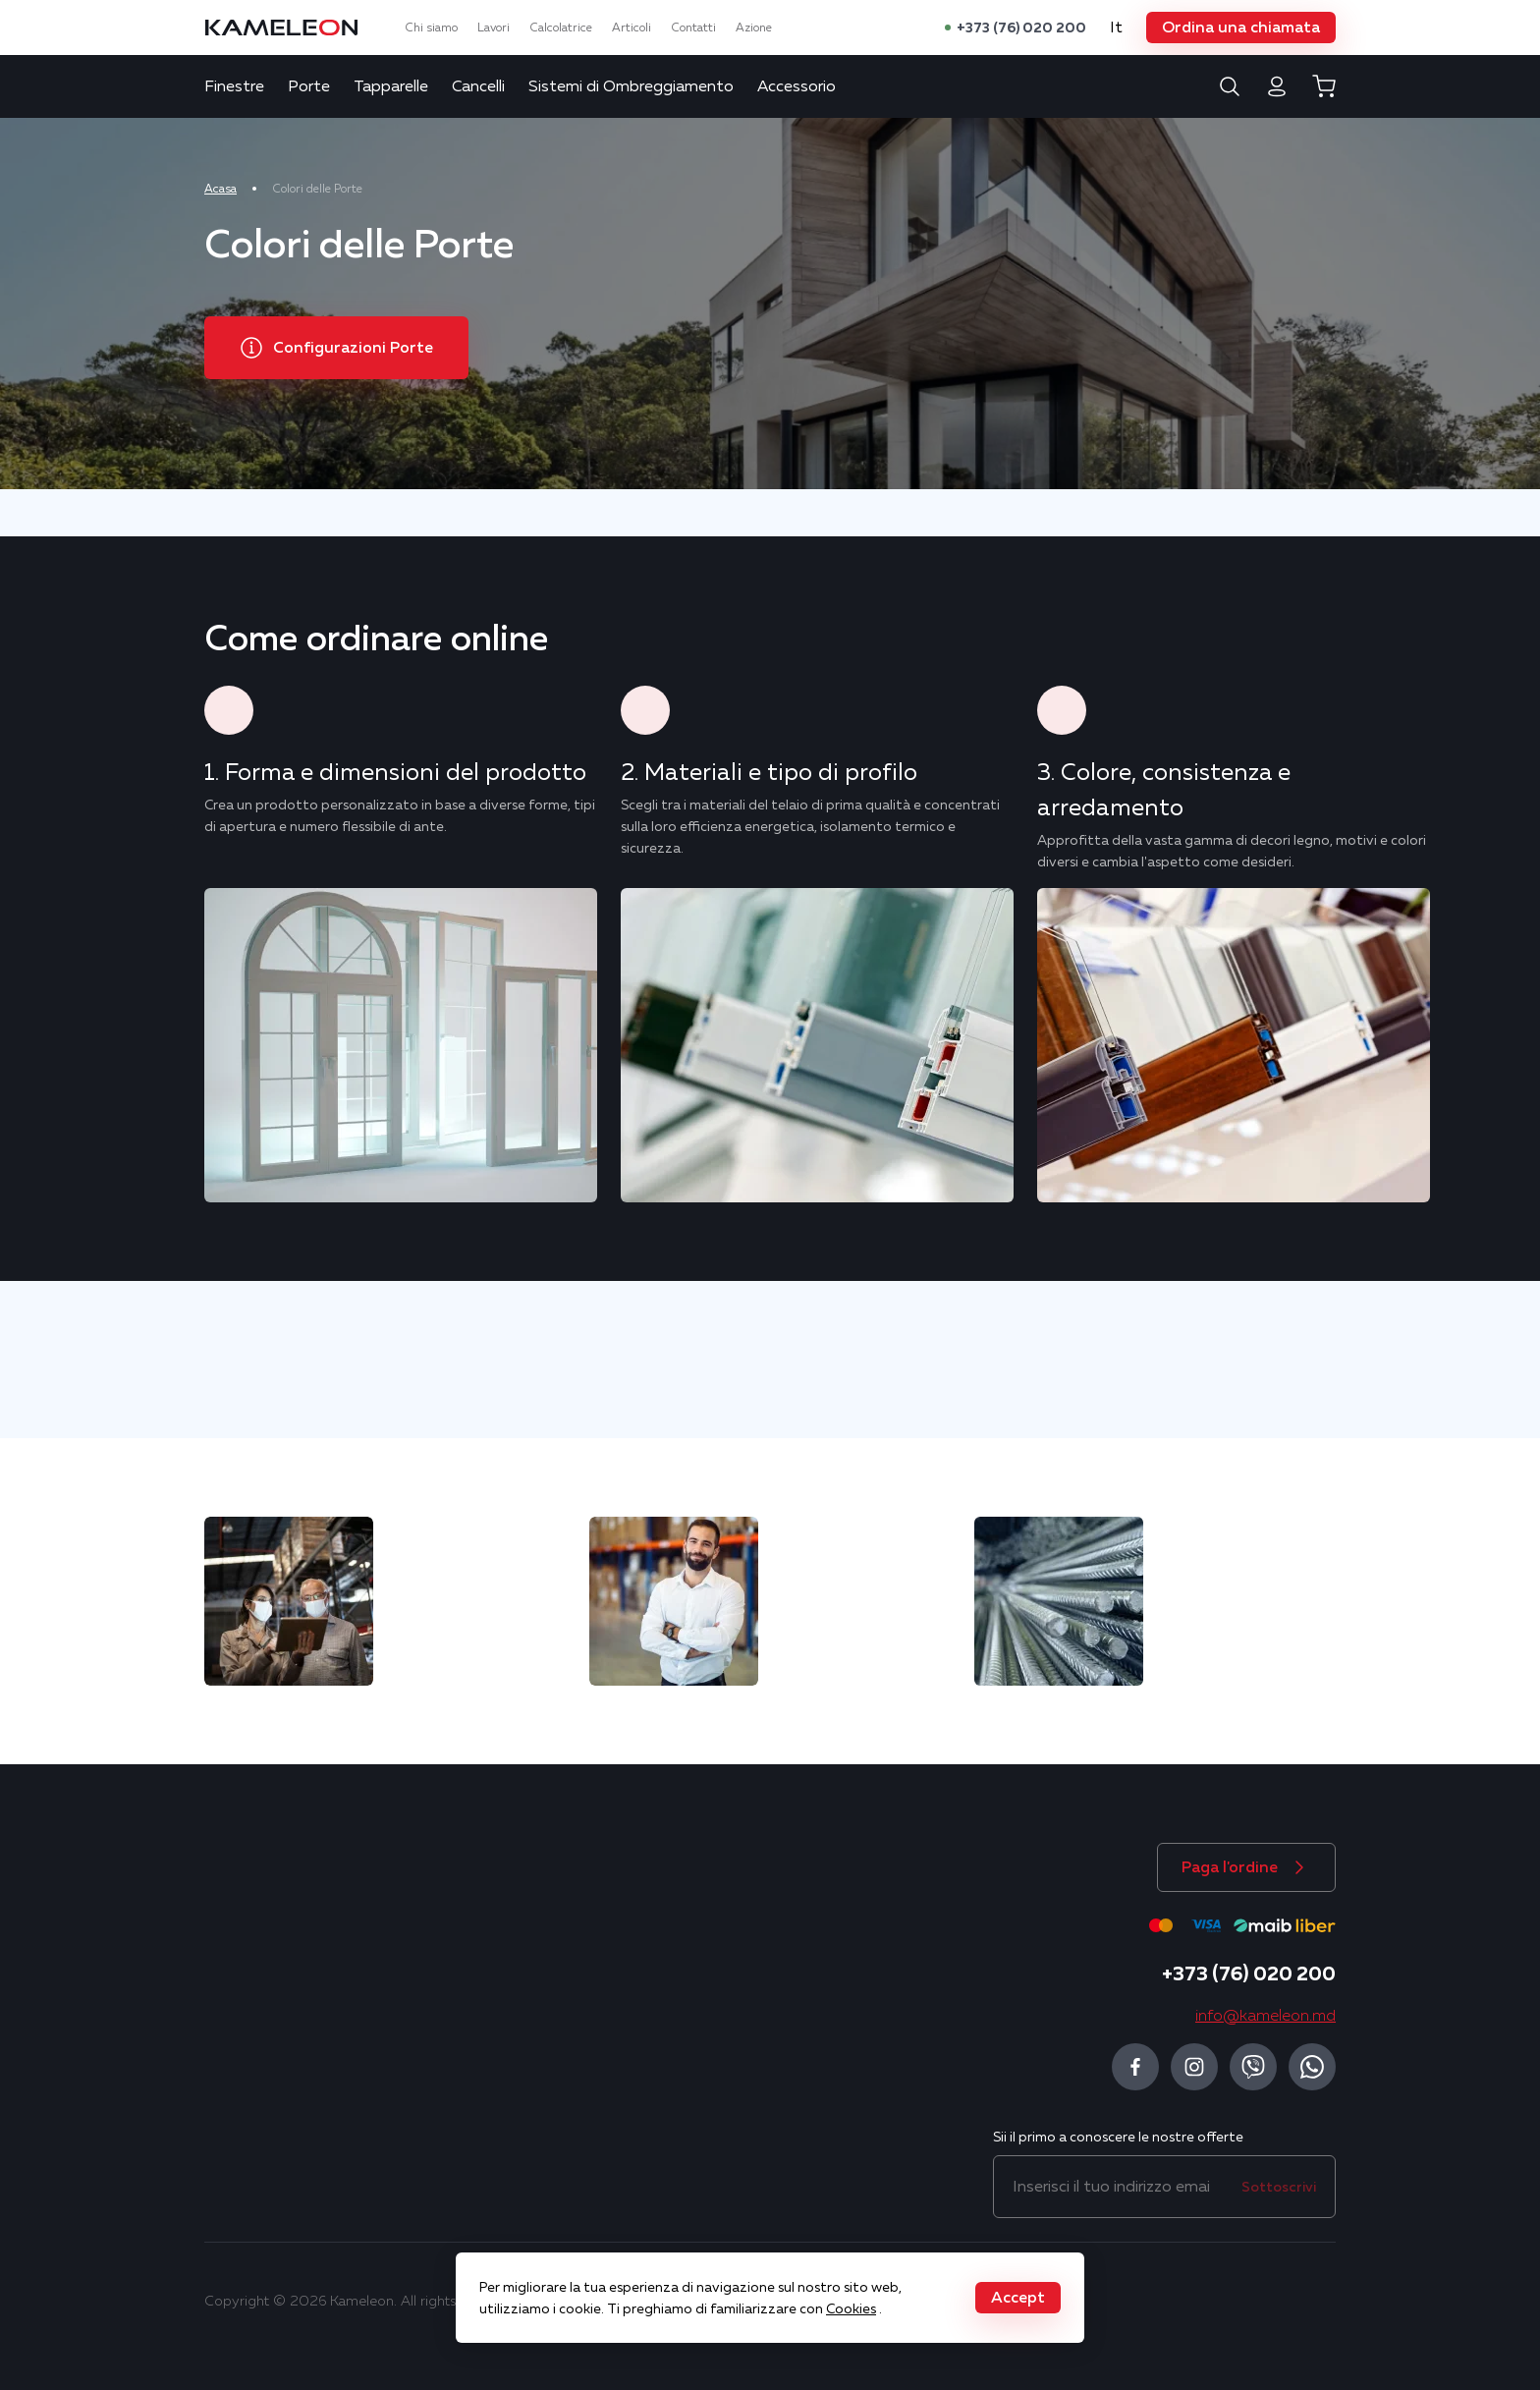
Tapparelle (391, 86)
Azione (754, 27)
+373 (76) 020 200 (1021, 27)
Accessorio (796, 86)
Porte (309, 86)
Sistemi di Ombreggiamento (631, 86)
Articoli (631, 27)
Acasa (220, 188)
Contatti (693, 27)
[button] (1241, 27)
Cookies (851, 2308)
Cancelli (478, 86)
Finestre (234, 86)
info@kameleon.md (1265, 2016)
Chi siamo (431, 27)
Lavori (493, 27)
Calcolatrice (560, 27)
